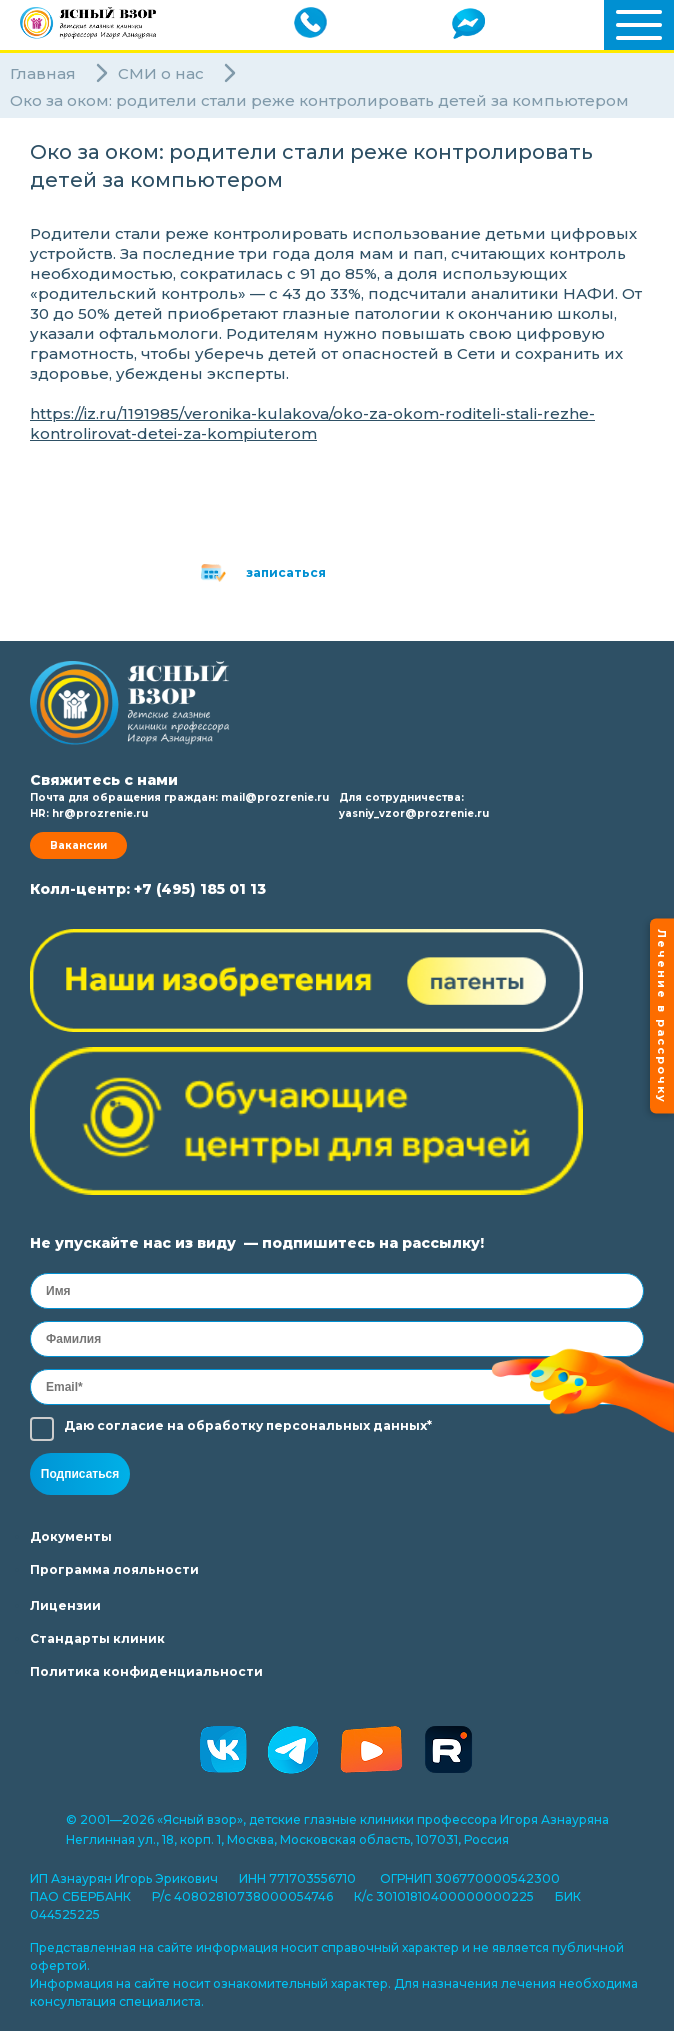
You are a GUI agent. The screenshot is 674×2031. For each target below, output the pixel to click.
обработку (225, 1425)
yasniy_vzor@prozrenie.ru (414, 813)
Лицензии (65, 1605)
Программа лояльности (114, 1569)
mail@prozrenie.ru (275, 797)
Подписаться (80, 1474)
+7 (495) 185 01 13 (200, 889)
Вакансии (78, 845)
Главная (43, 73)
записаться (286, 572)
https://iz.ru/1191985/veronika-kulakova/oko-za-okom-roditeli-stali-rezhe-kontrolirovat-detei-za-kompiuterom (312, 423)
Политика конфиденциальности (146, 1671)
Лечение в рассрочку (662, 1015)
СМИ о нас (161, 73)
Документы (71, 1536)
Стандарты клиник (97, 1638)
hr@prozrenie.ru (100, 813)
